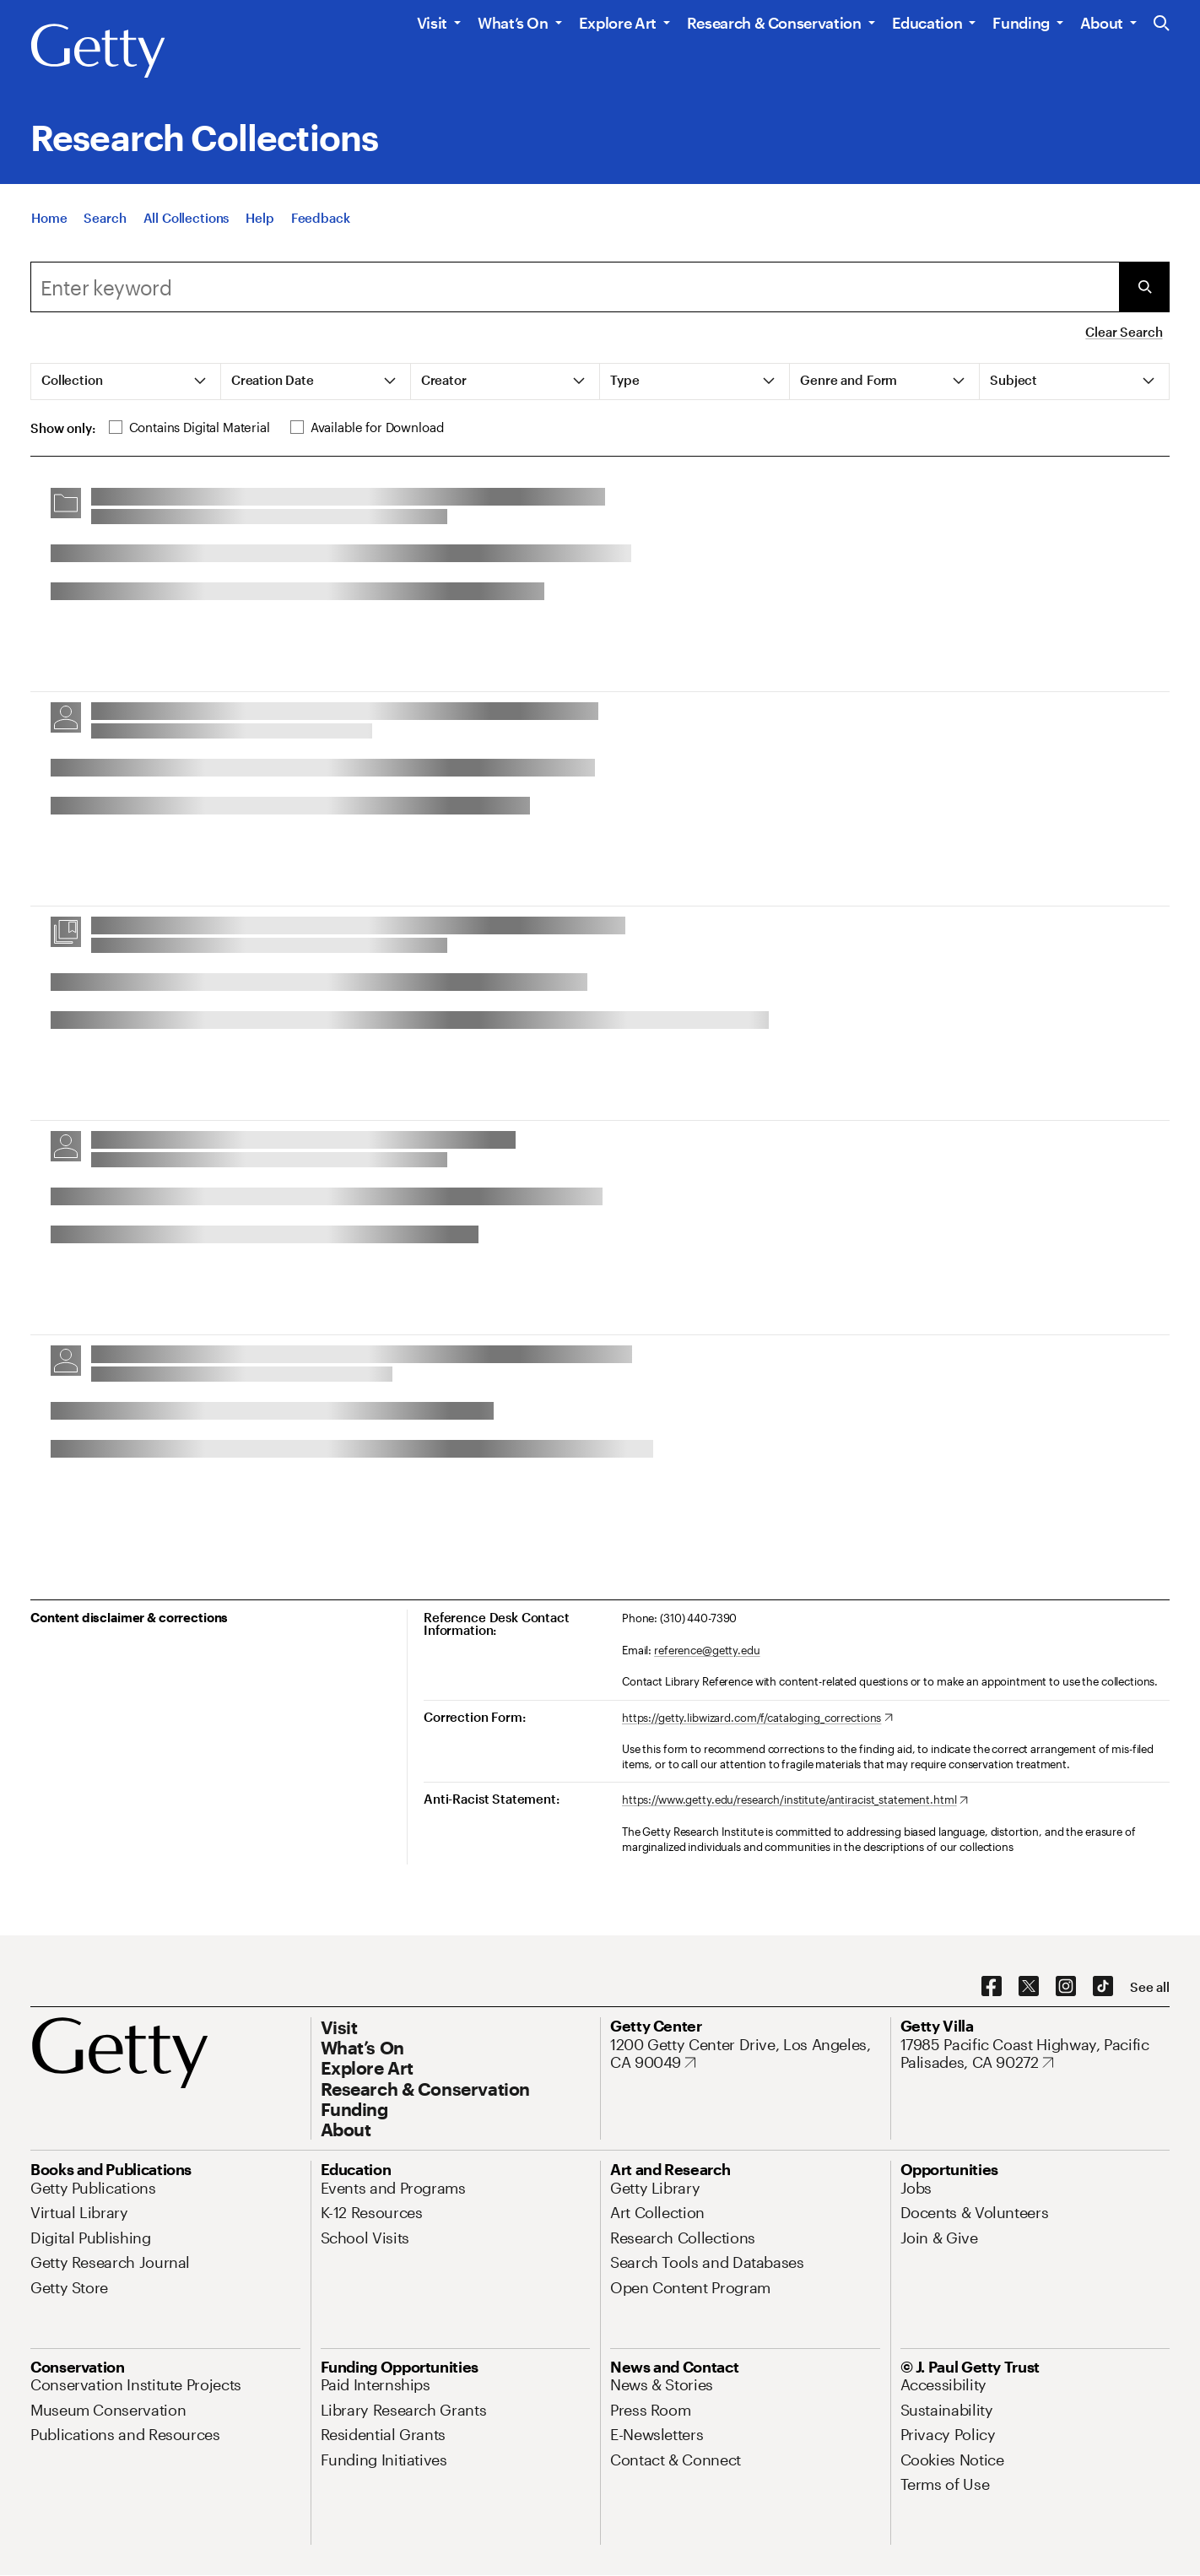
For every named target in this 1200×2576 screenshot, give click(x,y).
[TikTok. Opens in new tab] (1103, 1987)
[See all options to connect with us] (1150, 1987)
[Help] (259, 221)
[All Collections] (186, 221)
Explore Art (618, 23)
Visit (432, 23)
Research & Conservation (774, 23)
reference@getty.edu (707, 1650)
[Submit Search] (1144, 287)
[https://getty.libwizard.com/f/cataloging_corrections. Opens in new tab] (757, 1718)
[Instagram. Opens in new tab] (1066, 1987)
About (1101, 23)
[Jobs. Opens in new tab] (916, 2187)
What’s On (513, 23)
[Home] (49, 221)
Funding (1020, 23)
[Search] (105, 221)
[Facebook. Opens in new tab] (991, 1987)
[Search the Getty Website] (1162, 24)
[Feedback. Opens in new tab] (320, 221)
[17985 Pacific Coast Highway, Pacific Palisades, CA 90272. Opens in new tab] (1035, 2054)
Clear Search (1123, 331)
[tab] (126, 381)
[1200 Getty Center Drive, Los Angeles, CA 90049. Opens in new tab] (745, 2054)
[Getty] (97, 51)
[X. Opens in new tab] (1029, 1987)
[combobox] (574, 287)
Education (927, 23)
